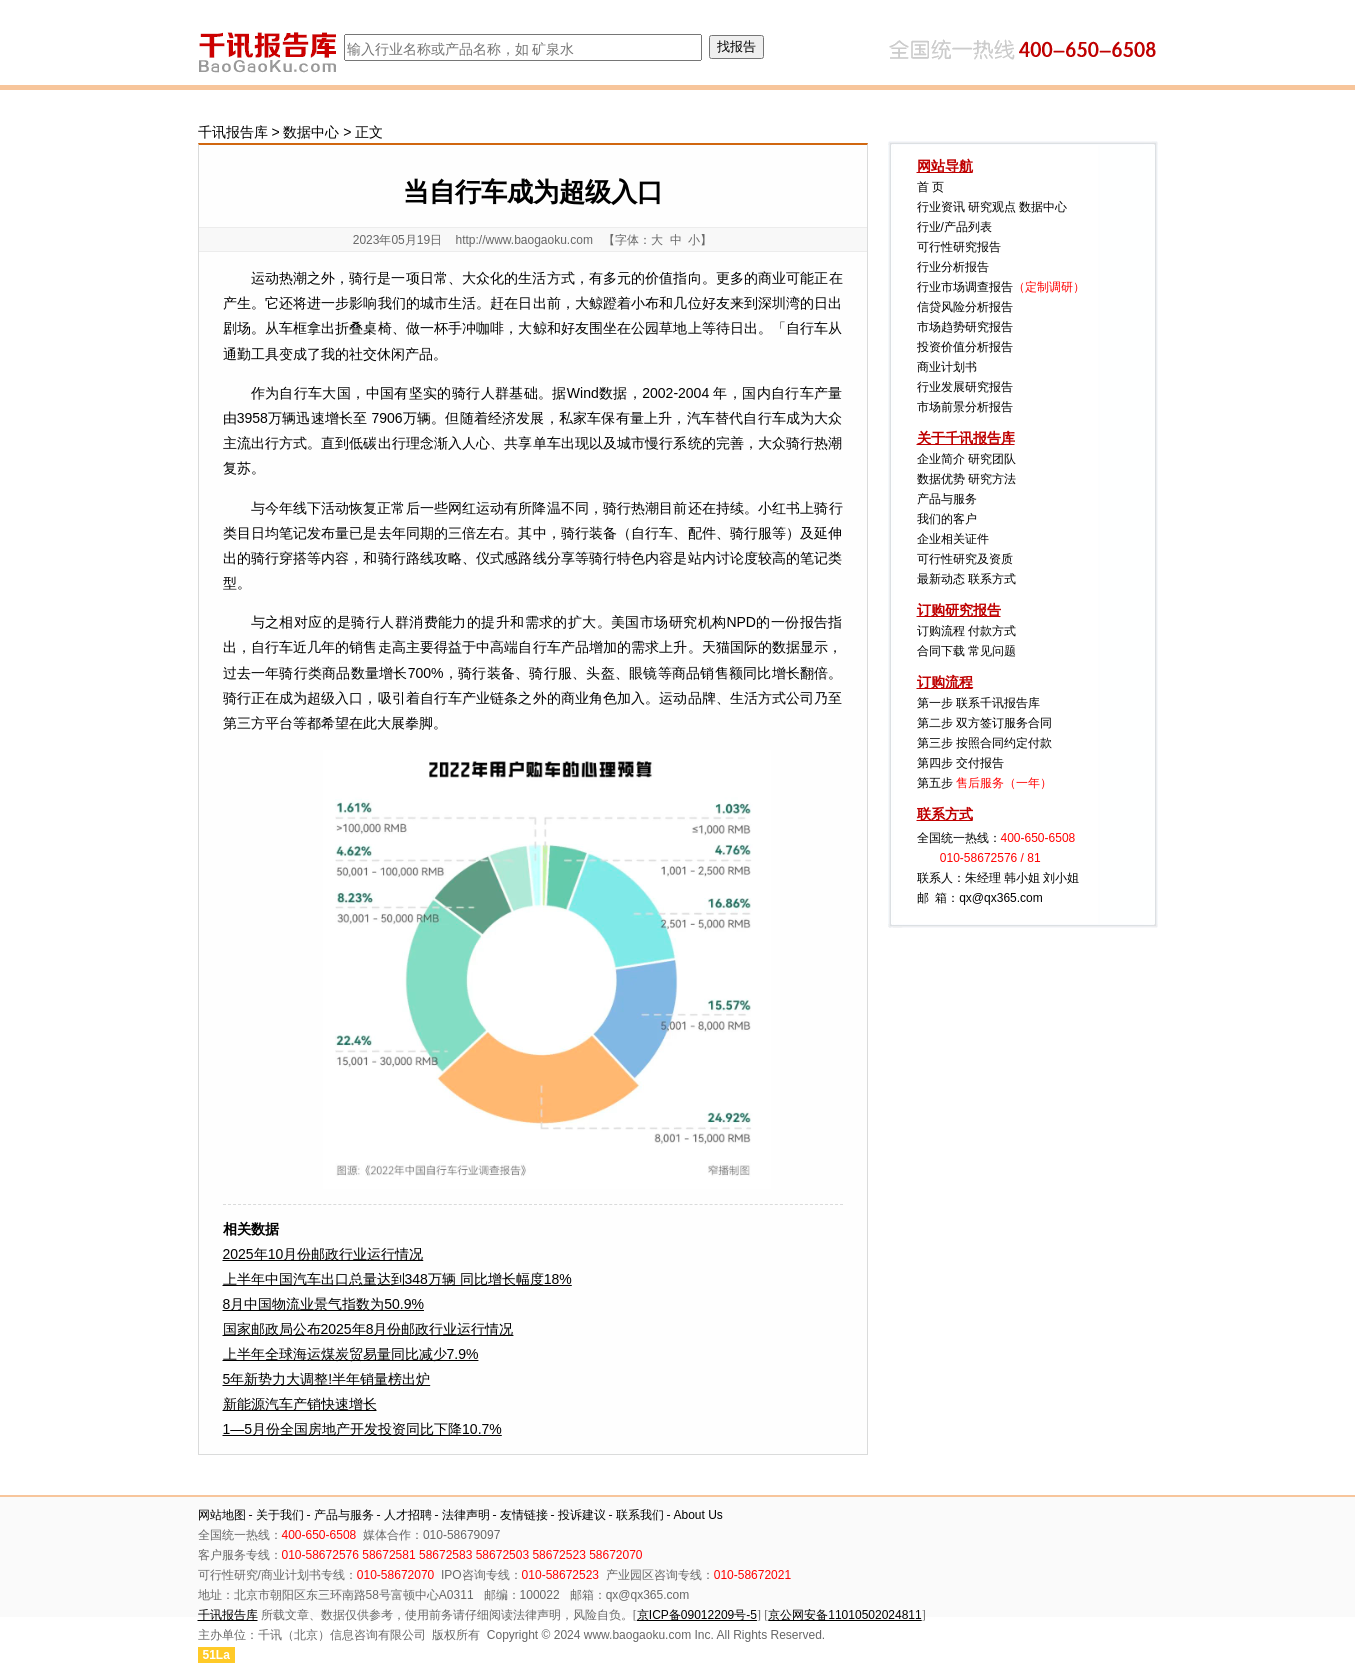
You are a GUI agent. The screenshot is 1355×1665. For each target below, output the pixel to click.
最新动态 (941, 579)
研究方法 (992, 479)
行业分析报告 (953, 267)
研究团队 (992, 459)
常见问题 (992, 651)
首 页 (930, 187)
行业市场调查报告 (965, 287)
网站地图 (222, 1515)
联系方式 (992, 579)
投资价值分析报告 (965, 347)
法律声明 (466, 1515)
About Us (698, 1515)
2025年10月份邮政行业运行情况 (323, 1254)
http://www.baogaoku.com (523, 240)
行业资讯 (941, 207)
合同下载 (941, 651)
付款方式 (992, 631)
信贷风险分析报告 (965, 307)
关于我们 (280, 1515)
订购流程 (941, 631)
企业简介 (941, 459)
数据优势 (941, 479)
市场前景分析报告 (965, 407)
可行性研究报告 (959, 247)
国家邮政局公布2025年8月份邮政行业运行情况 (368, 1329)
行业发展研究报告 (965, 387)
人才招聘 (408, 1515)
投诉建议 (582, 1515)
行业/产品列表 (954, 227)
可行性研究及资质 (965, 559)
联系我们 (640, 1515)
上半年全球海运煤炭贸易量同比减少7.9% (351, 1354)
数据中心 (311, 132)
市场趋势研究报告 (965, 327)
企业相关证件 (953, 539)
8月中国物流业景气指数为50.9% (323, 1304)
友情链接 (524, 1515)
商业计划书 (947, 367)
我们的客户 (947, 519)
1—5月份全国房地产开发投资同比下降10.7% (362, 1429)
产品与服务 (947, 499)
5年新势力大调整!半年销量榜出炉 (327, 1379)
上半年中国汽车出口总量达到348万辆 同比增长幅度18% (397, 1279)
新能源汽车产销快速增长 (300, 1404)
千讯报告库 (233, 132)
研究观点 (992, 207)
